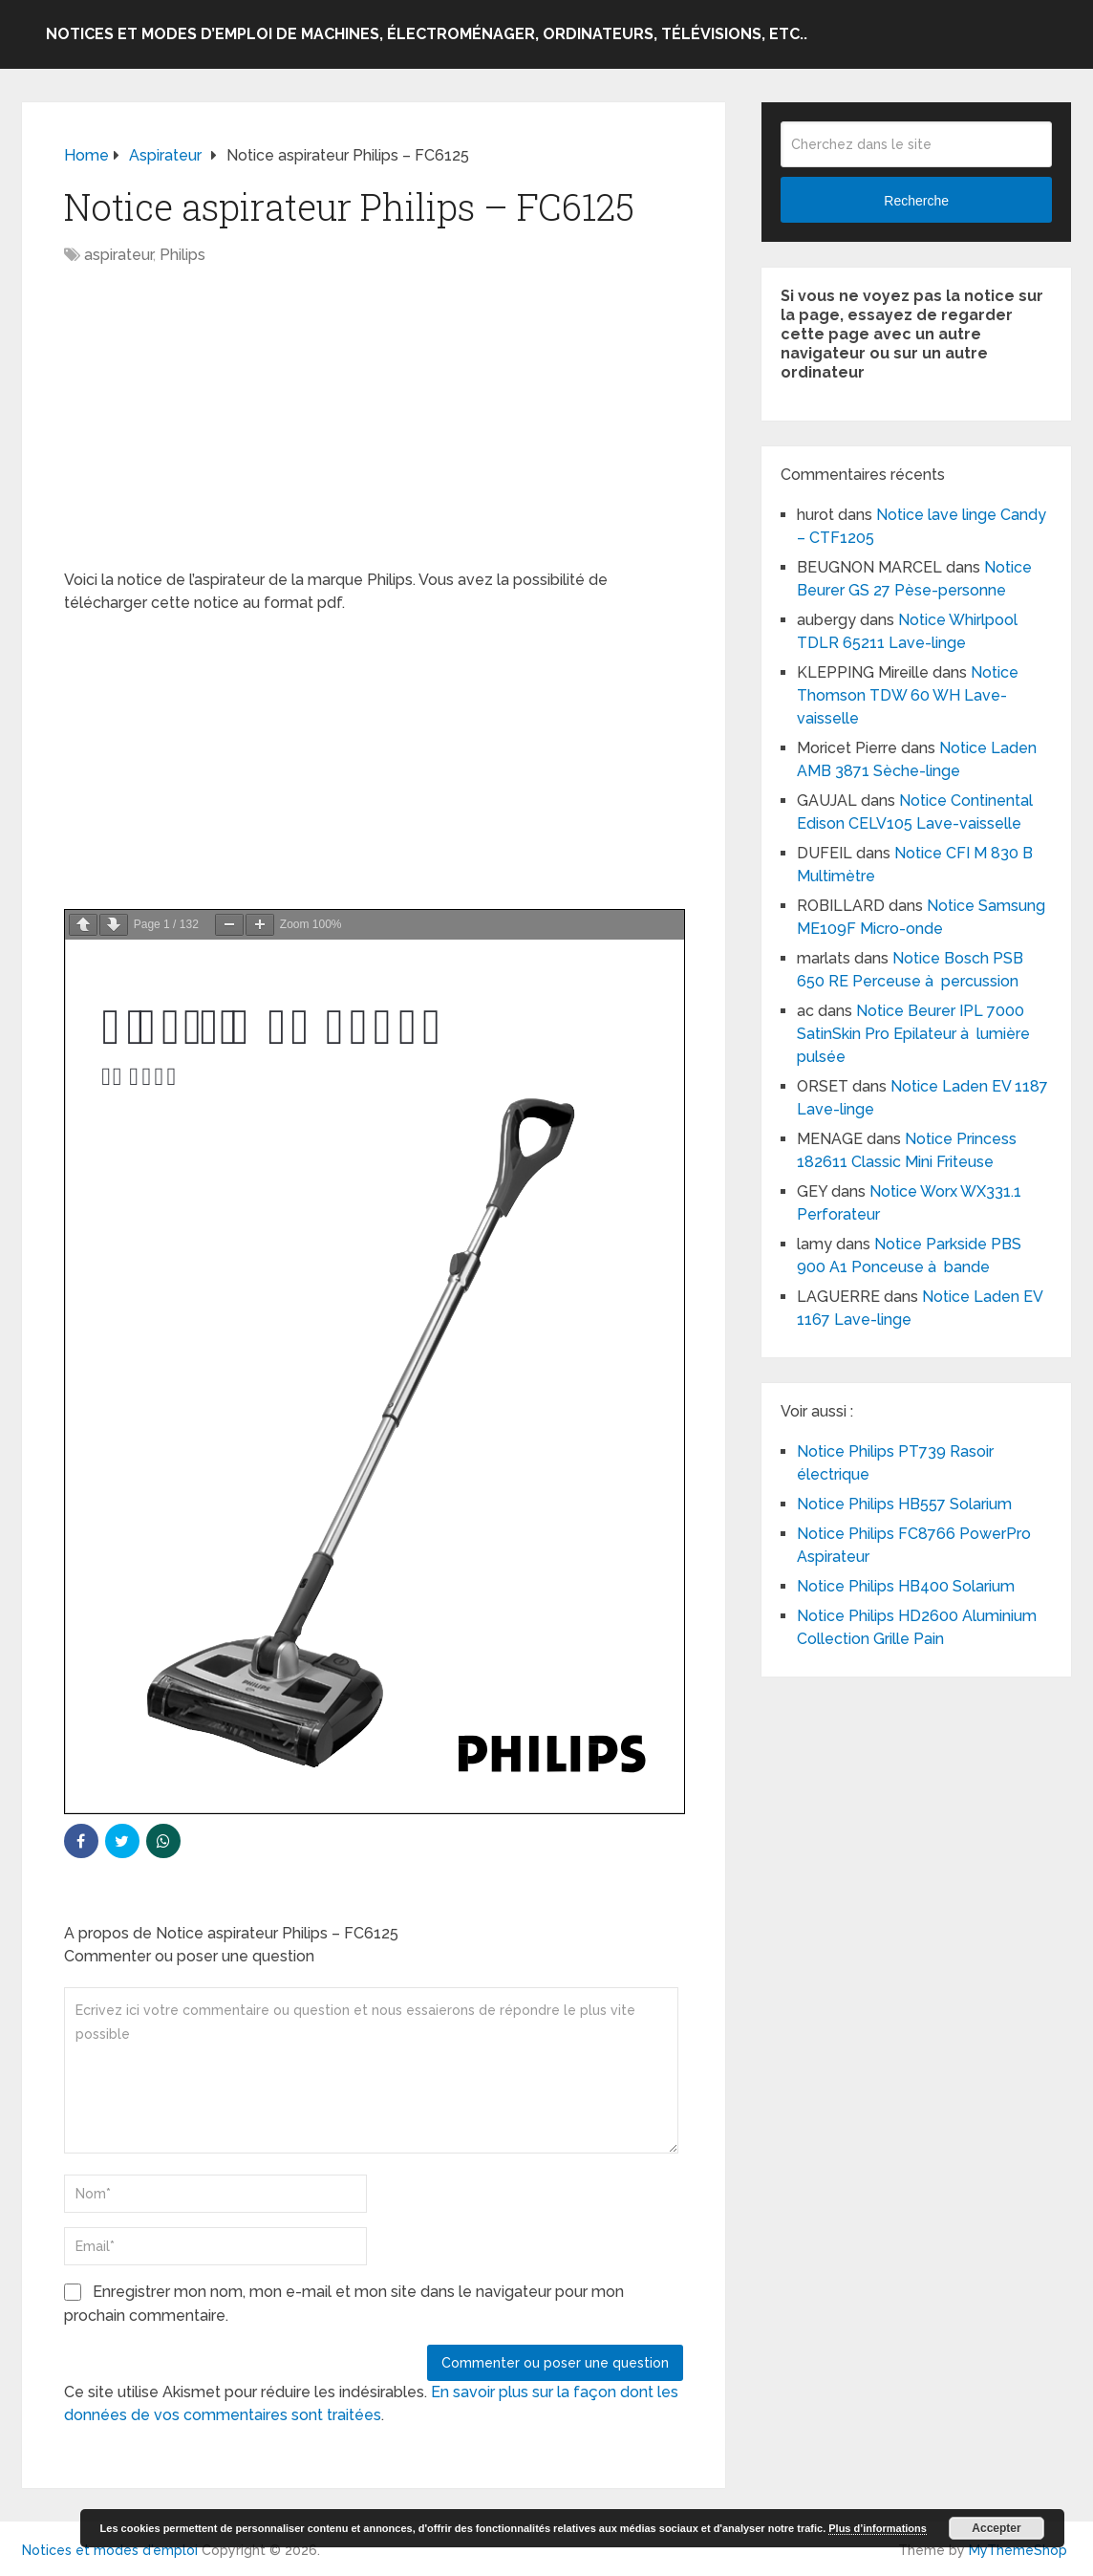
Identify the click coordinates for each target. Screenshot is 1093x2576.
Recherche (916, 200)
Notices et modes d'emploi (110, 2550)
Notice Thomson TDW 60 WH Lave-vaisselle (907, 695)
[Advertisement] (373, 427)
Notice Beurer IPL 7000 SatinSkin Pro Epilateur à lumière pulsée (913, 1034)
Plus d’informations (877, 2528)
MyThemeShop (1018, 2550)
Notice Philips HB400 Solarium (906, 1586)
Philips (182, 255)
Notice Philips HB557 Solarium (904, 1504)
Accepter (996, 2528)
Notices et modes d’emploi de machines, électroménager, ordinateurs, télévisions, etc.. (426, 34)
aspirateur (118, 255)
